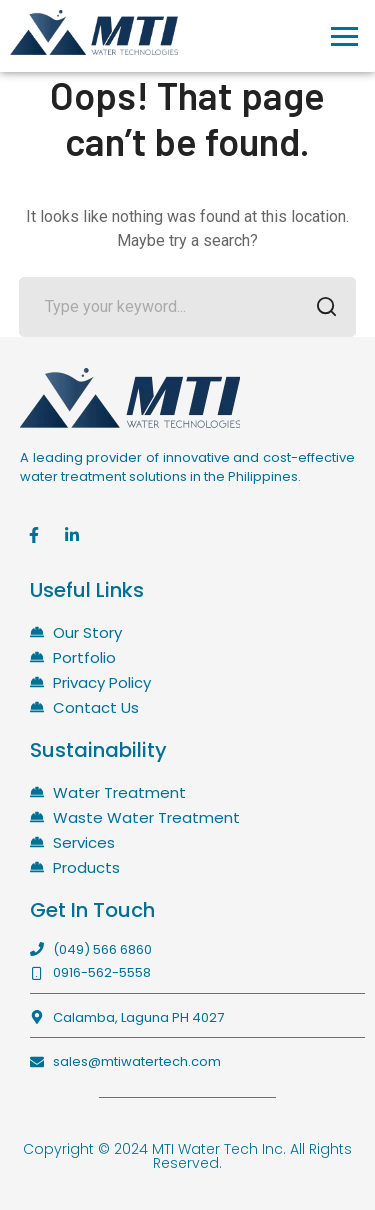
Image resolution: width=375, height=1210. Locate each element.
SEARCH (320, 308)
